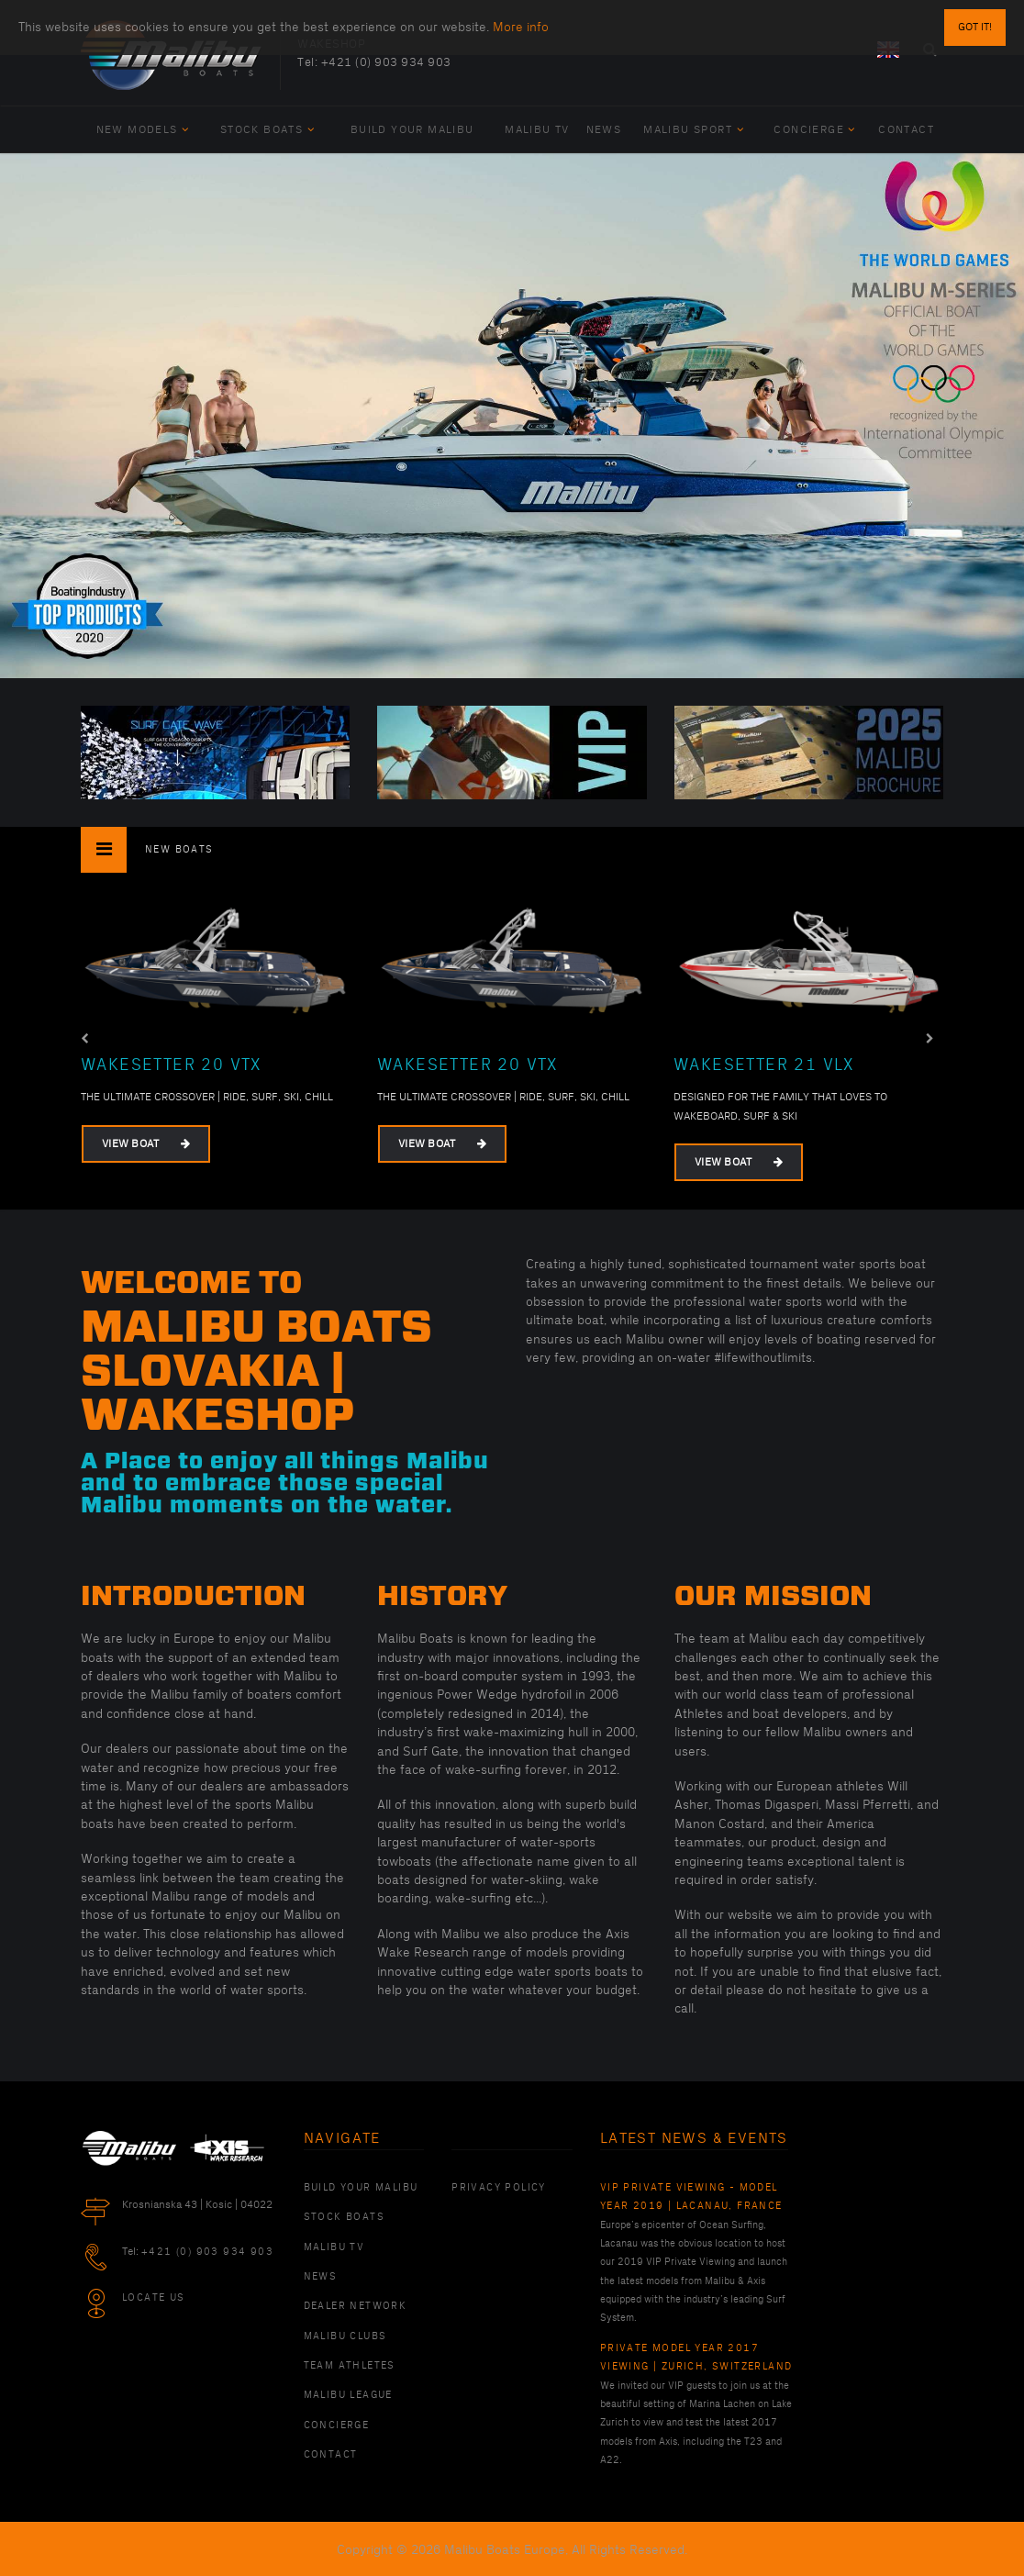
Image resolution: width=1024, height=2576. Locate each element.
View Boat (146, 1144)
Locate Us (153, 2297)
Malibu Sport (693, 130)
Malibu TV (537, 130)
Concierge (814, 130)
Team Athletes (349, 2365)
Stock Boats (267, 130)
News (604, 130)
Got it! (975, 27)
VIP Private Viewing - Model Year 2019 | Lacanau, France (691, 2197)
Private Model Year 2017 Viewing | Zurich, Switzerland (696, 2357)
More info (521, 27)
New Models (143, 130)
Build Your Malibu (412, 130)
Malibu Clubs (345, 2336)
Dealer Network (355, 2306)
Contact (906, 130)
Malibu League (348, 2395)
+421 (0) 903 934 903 (386, 62)
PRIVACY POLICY (498, 2187)
